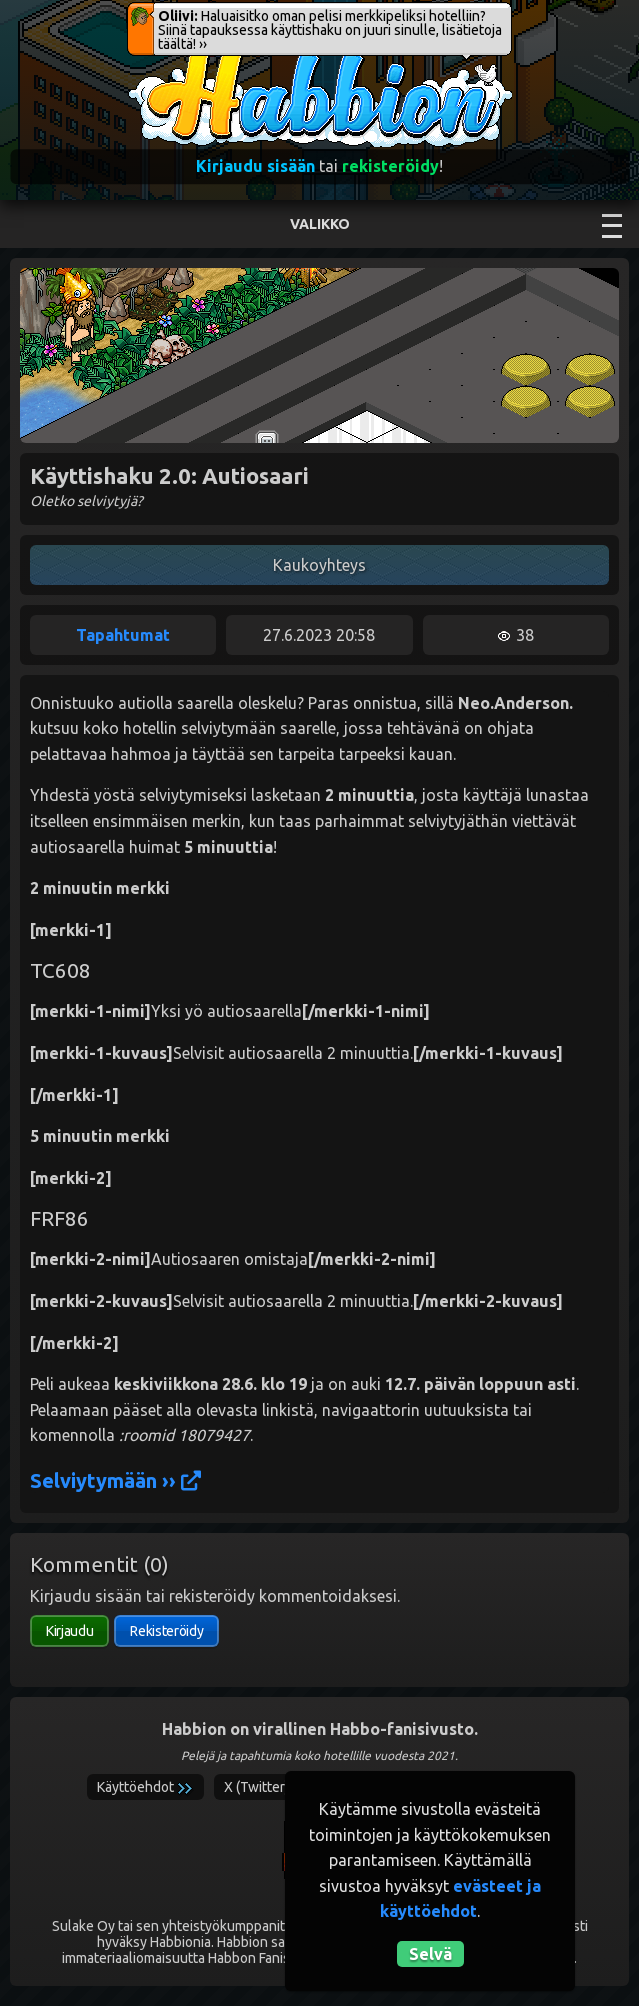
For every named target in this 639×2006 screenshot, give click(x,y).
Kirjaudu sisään (255, 166)
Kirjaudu (69, 1631)
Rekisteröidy (166, 1631)
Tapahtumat (123, 635)
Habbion (168, 56)
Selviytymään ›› (115, 1480)
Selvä (430, 1954)
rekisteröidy (390, 166)
